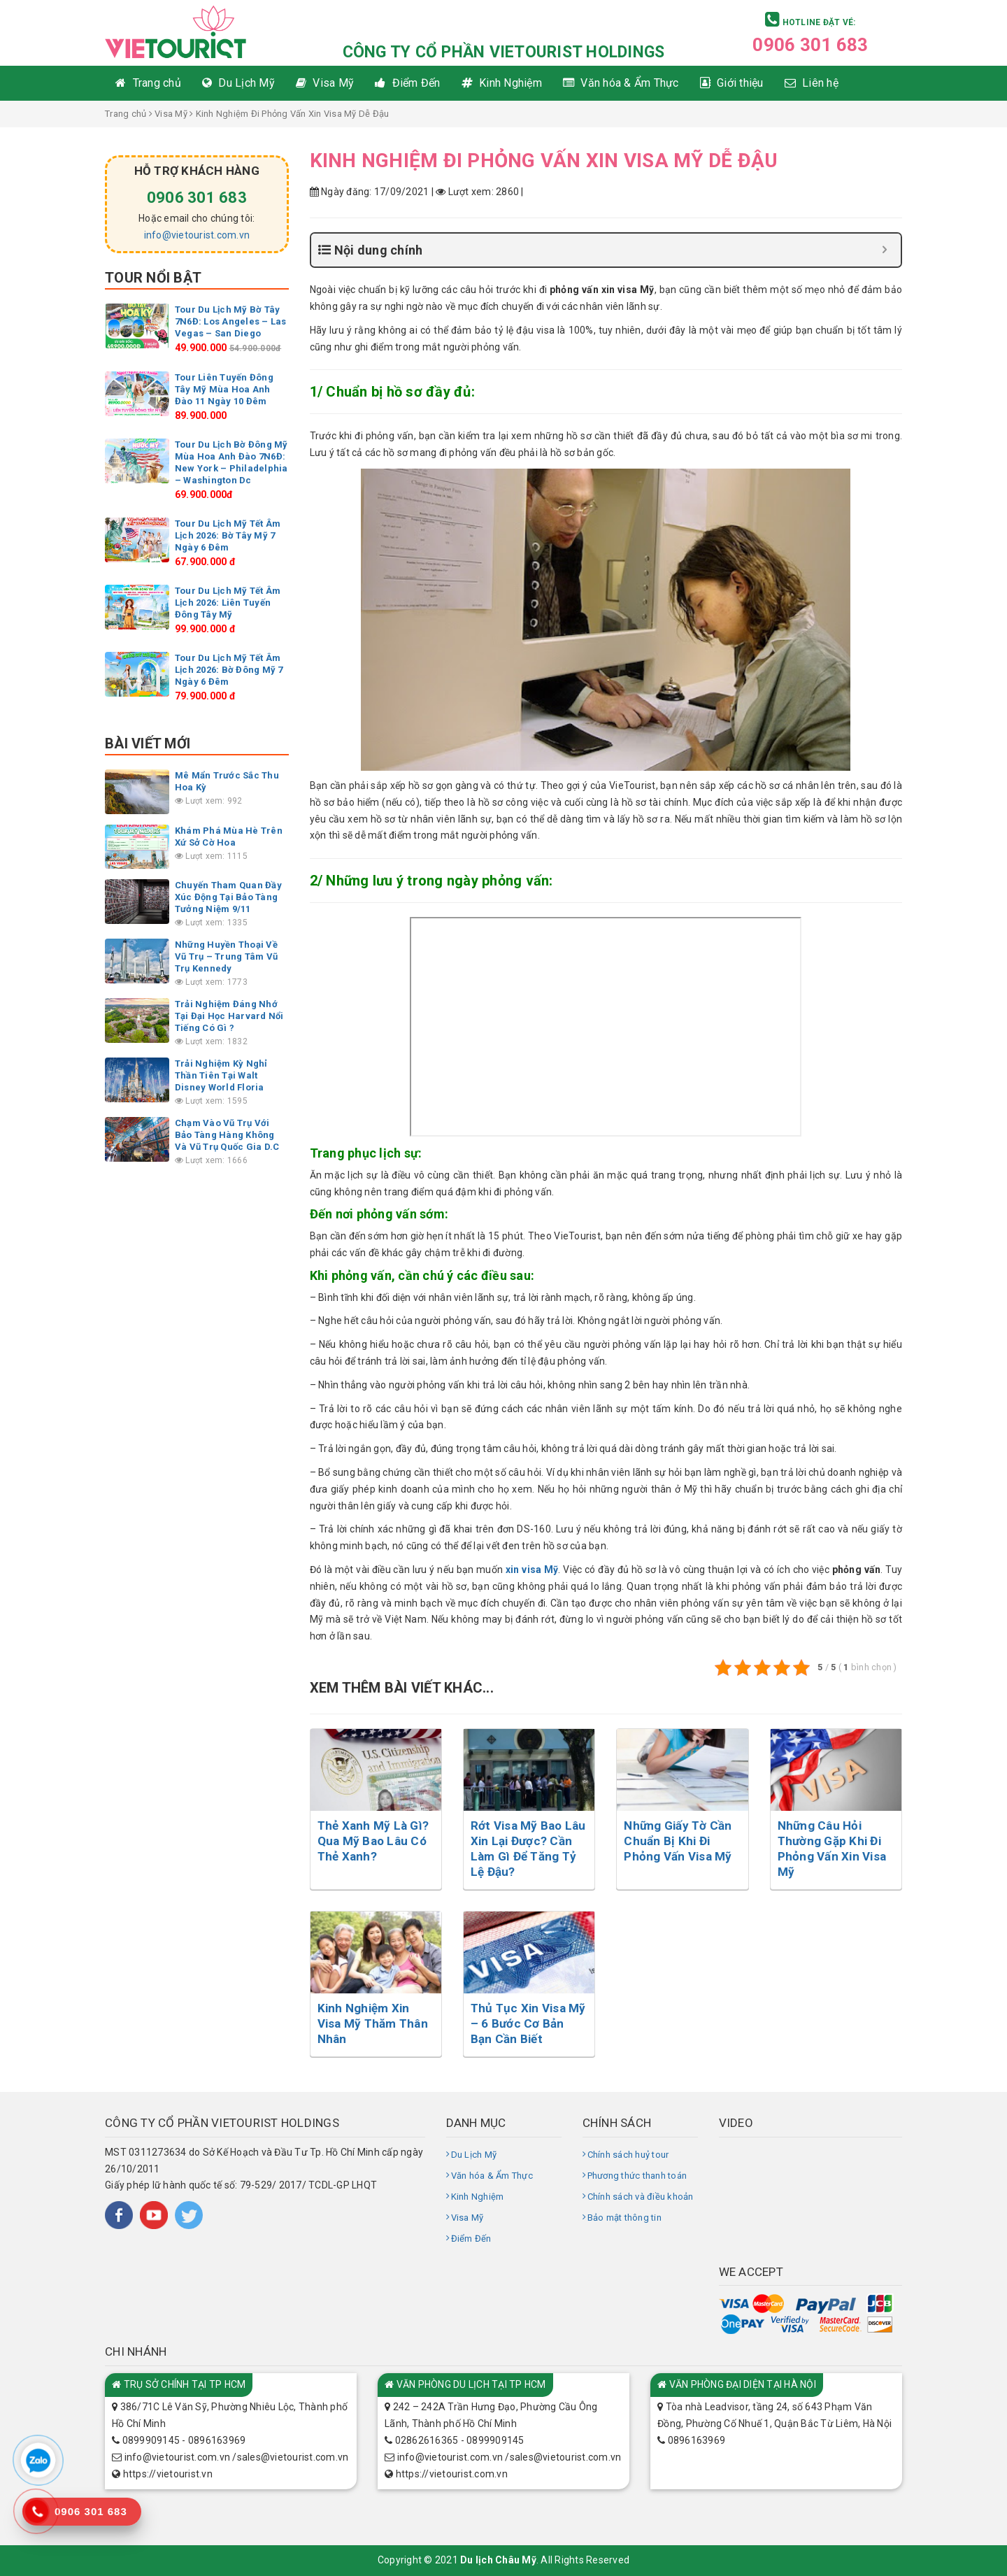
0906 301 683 (810, 44)
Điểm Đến (471, 2238)
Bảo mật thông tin (624, 2217)
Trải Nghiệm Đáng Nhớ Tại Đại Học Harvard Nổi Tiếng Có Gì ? (229, 1016)
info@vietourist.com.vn (197, 235)
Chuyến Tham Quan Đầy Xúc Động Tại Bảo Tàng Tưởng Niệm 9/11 (228, 897)
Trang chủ (125, 113)
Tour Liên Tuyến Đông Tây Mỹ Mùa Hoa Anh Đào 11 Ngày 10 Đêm (224, 389)
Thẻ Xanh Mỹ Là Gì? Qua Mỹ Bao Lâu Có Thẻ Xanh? (373, 1841)
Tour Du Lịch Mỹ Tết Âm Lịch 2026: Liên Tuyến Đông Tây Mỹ (228, 602)
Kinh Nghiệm (477, 2196)
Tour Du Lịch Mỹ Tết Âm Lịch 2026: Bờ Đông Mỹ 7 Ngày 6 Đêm (229, 670)
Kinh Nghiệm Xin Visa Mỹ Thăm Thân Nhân (372, 2023)
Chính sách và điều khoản (640, 2196)
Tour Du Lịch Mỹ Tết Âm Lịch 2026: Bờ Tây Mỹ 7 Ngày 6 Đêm (228, 535)
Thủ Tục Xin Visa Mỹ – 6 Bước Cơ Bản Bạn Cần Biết (528, 2023)
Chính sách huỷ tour (628, 2154)
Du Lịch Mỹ (474, 2154)
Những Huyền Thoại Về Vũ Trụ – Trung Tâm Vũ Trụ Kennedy (226, 956)
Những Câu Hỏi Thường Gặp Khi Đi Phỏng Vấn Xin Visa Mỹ (832, 1849)
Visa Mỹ (171, 113)
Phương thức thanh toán (637, 2175)
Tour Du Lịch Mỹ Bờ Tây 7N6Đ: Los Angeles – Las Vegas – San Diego (231, 321)
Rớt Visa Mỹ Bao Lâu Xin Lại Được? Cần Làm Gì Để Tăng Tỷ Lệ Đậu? (528, 1849)
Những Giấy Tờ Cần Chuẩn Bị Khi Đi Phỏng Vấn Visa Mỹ (677, 1841)
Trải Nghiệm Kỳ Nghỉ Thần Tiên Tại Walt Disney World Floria (221, 1075)
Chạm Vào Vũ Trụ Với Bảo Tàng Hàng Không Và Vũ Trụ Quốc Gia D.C (227, 1135)
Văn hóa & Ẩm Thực (492, 2175)
